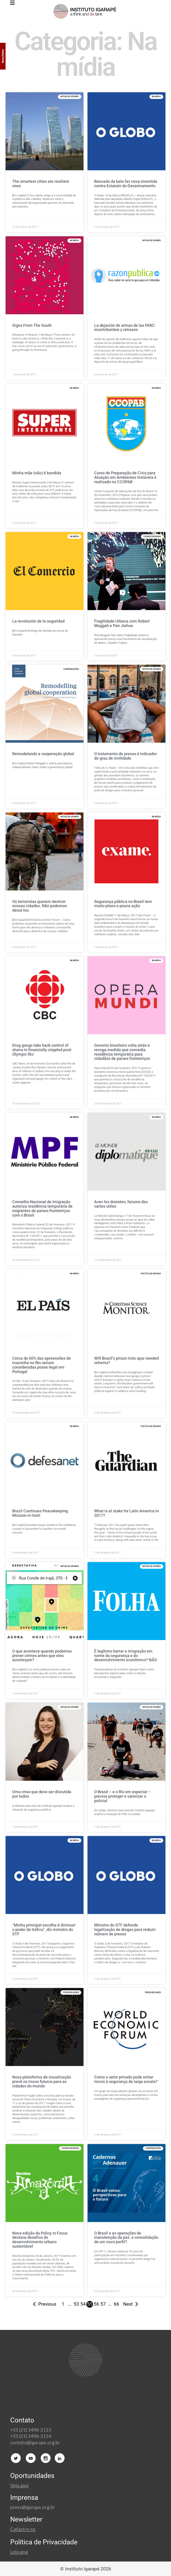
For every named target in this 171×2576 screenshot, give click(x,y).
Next (128, 2304)
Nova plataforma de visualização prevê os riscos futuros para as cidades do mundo (41, 2081)
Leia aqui (19, 2551)
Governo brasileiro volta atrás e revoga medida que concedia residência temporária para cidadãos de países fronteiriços (122, 1052)
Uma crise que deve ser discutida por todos (41, 1794)
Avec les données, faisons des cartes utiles (121, 1204)
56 (96, 2304)
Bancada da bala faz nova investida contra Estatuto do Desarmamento (125, 183)
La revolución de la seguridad (38, 621)
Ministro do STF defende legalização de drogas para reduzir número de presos (125, 1929)
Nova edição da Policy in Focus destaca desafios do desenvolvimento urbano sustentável (39, 2240)
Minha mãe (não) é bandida (36, 473)
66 (116, 2304)
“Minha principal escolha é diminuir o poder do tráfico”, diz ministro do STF (43, 1929)
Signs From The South (32, 325)
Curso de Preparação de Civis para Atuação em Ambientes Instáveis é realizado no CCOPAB (125, 477)
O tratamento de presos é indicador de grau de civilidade (125, 756)
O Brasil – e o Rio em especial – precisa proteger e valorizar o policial (122, 1796)
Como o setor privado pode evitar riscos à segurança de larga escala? (126, 2079)
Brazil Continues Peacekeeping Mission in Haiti (40, 1513)
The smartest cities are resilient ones (40, 183)
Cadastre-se (23, 2529)
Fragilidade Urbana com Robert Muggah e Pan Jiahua (122, 623)
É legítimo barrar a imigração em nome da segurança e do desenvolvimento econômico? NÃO (125, 1655)
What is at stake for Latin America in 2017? (126, 1513)
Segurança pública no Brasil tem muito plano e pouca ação (123, 903)
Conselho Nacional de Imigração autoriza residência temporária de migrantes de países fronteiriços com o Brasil (42, 1208)
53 (76, 2304)
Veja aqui (19, 2485)
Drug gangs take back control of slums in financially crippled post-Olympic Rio (42, 1050)
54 (83, 2304)
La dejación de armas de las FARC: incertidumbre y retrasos (125, 327)
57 (103, 2304)
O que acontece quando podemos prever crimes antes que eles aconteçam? (42, 1655)
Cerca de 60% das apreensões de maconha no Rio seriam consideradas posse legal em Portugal (41, 1365)
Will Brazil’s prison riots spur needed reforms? (126, 1360)
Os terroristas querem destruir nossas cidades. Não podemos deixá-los (39, 906)
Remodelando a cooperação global (43, 753)
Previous (47, 2304)
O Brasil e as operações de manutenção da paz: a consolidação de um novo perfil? (126, 2237)
